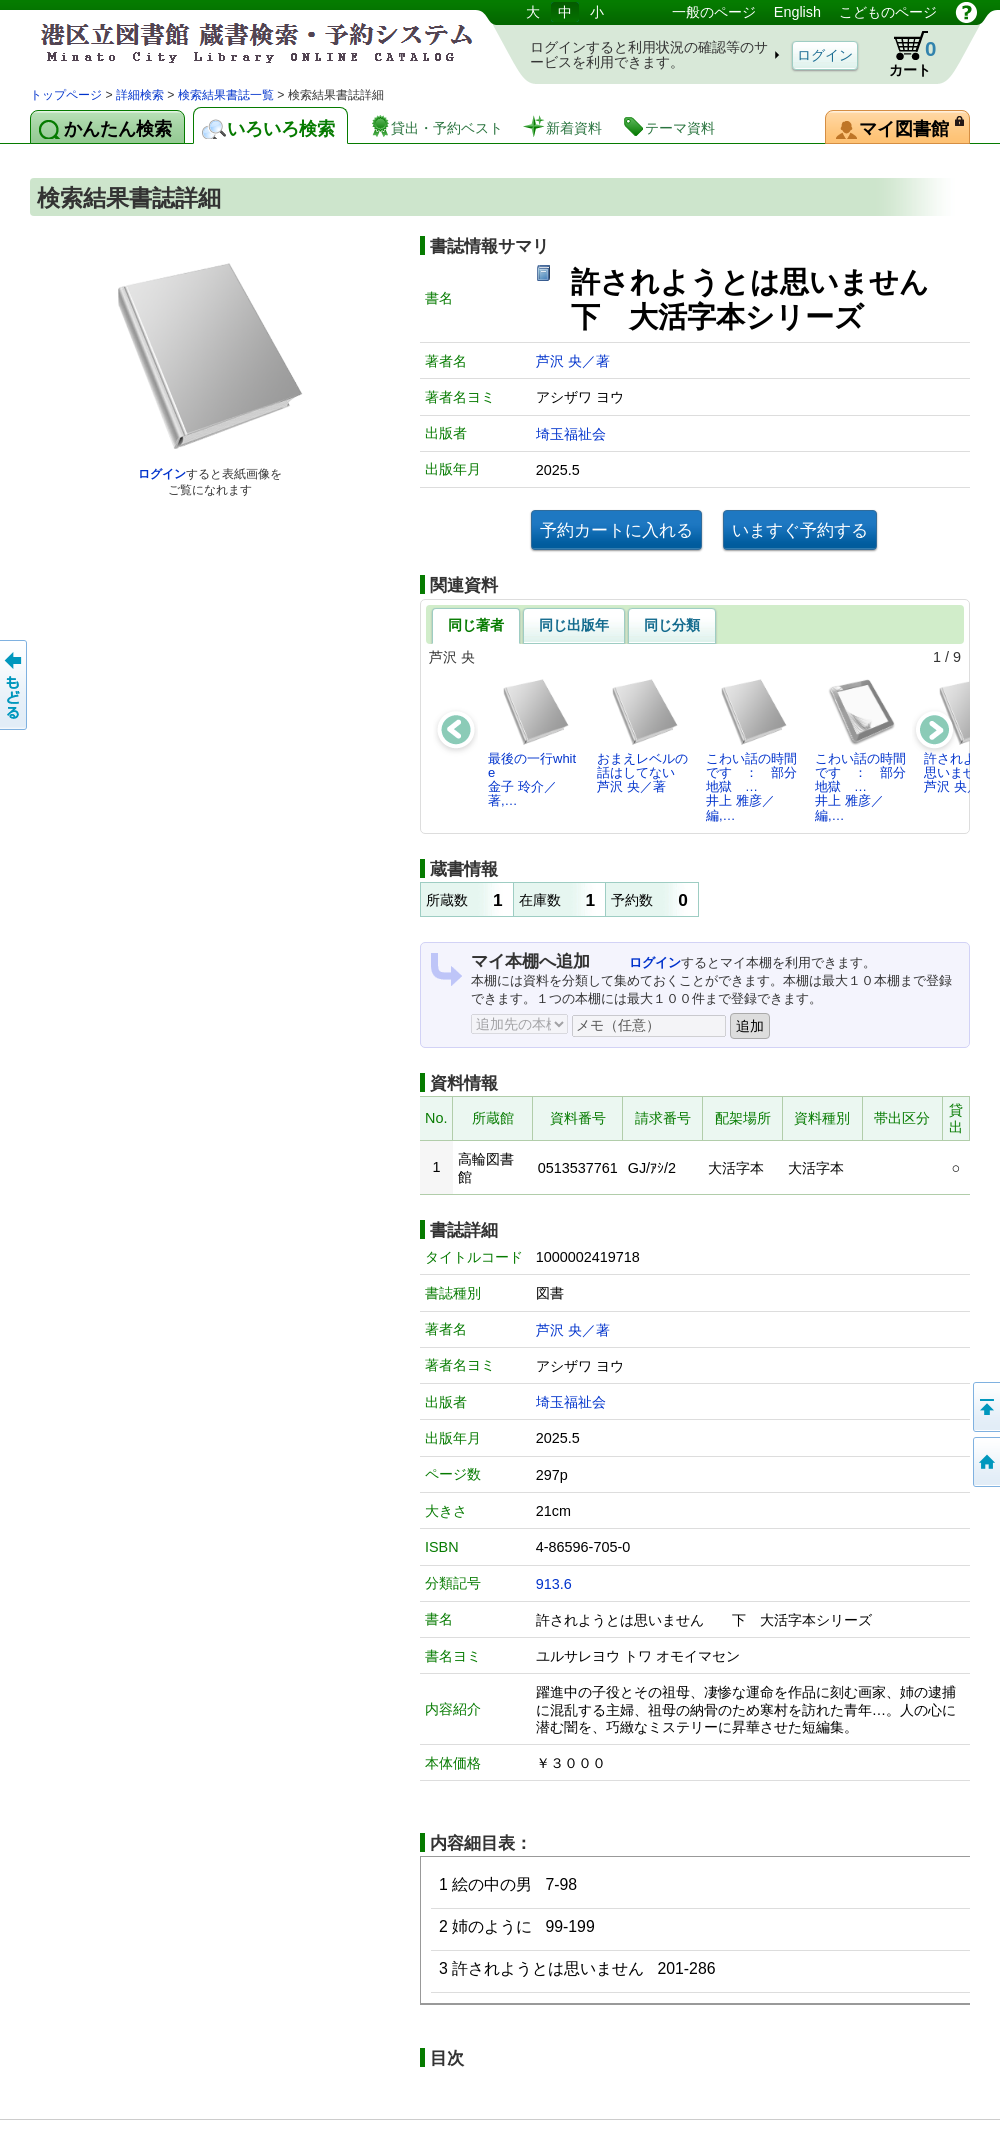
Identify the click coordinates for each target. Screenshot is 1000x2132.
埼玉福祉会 (571, 434)
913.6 (554, 1584)
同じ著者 (476, 625)
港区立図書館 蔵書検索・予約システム (240, 42)
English (797, 12)
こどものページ (888, 12)
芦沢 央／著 (573, 361)
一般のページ (714, 12)
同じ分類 (672, 625)
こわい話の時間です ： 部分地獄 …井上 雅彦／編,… (751, 750)
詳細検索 (140, 95)
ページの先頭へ (985, 1407)
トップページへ (985, 1462)
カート (903, 54)
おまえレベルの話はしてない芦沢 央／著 (642, 736)
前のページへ (15, 685)
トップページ (66, 95)
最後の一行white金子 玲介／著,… (532, 743)
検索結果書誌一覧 (226, 95)
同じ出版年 (574, 625)
